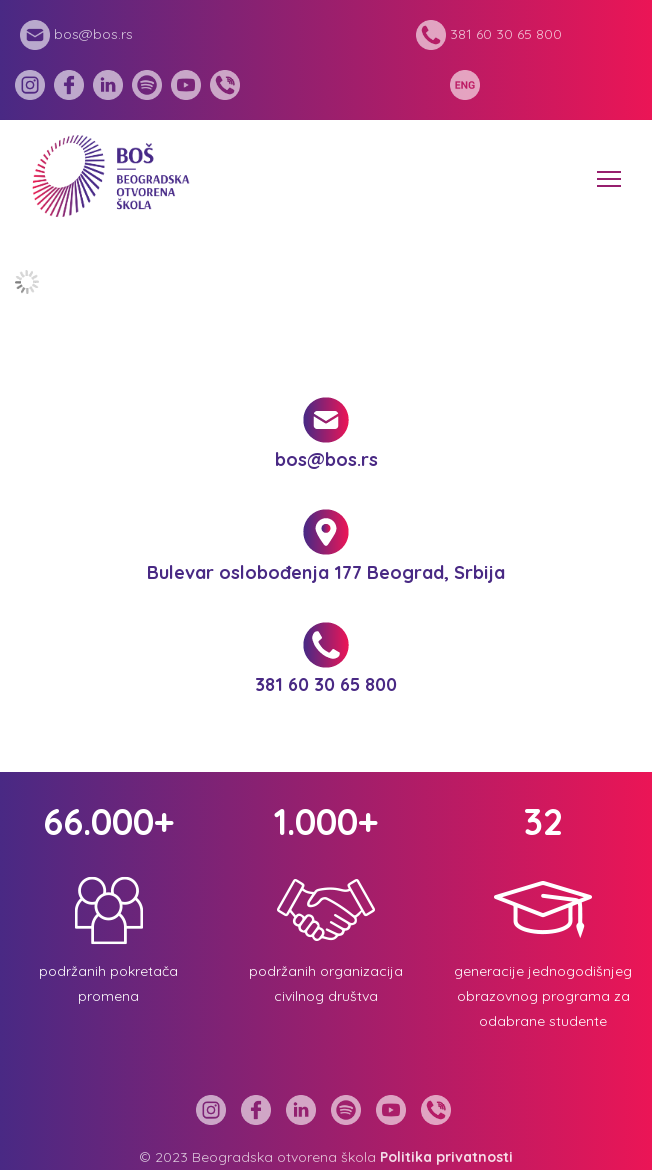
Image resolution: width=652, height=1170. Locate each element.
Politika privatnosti (446, 1157)
